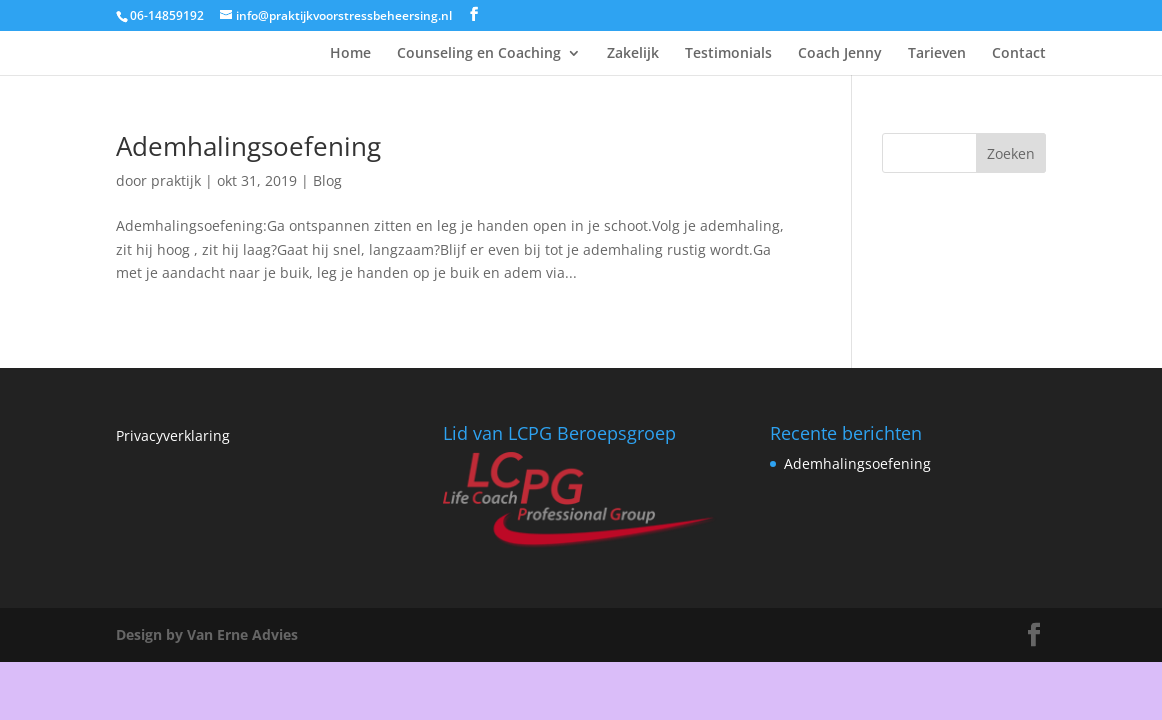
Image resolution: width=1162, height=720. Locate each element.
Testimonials (728, 54)
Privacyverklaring (173, 435)
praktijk (176, 180)
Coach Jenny (840, 54)
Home (350, 54)
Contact (1019, 54)
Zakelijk (633, 54)
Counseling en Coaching (479, 54)
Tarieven (937, 54)
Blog (327, 180)
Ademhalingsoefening (248, 146)
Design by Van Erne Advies (207, 634)
